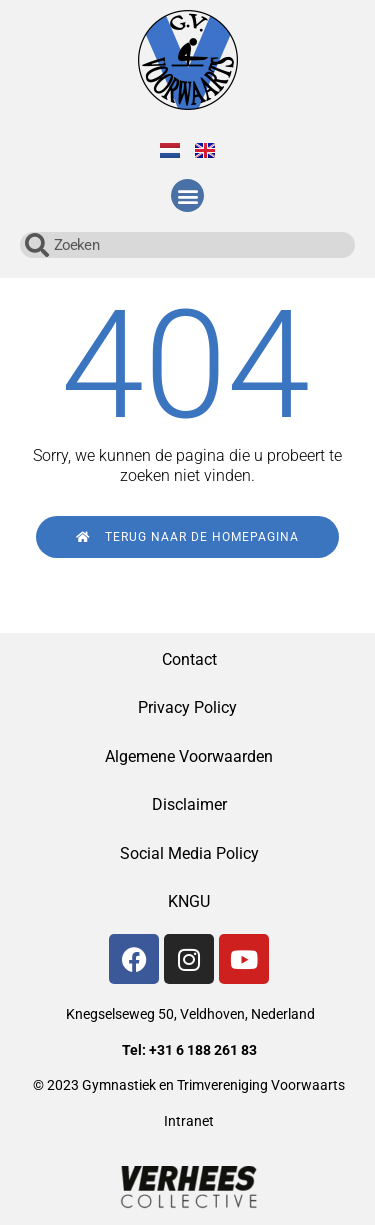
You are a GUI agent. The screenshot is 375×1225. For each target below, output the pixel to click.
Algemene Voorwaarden (189, 756)
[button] (187, 195)
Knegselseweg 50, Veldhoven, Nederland (190, 1014)
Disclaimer (189, 804)
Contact (189, 659)
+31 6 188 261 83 (203, 1050)
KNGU (189, 901)
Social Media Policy (189, 853)
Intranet (189, 1121)
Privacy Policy (189, 707)
